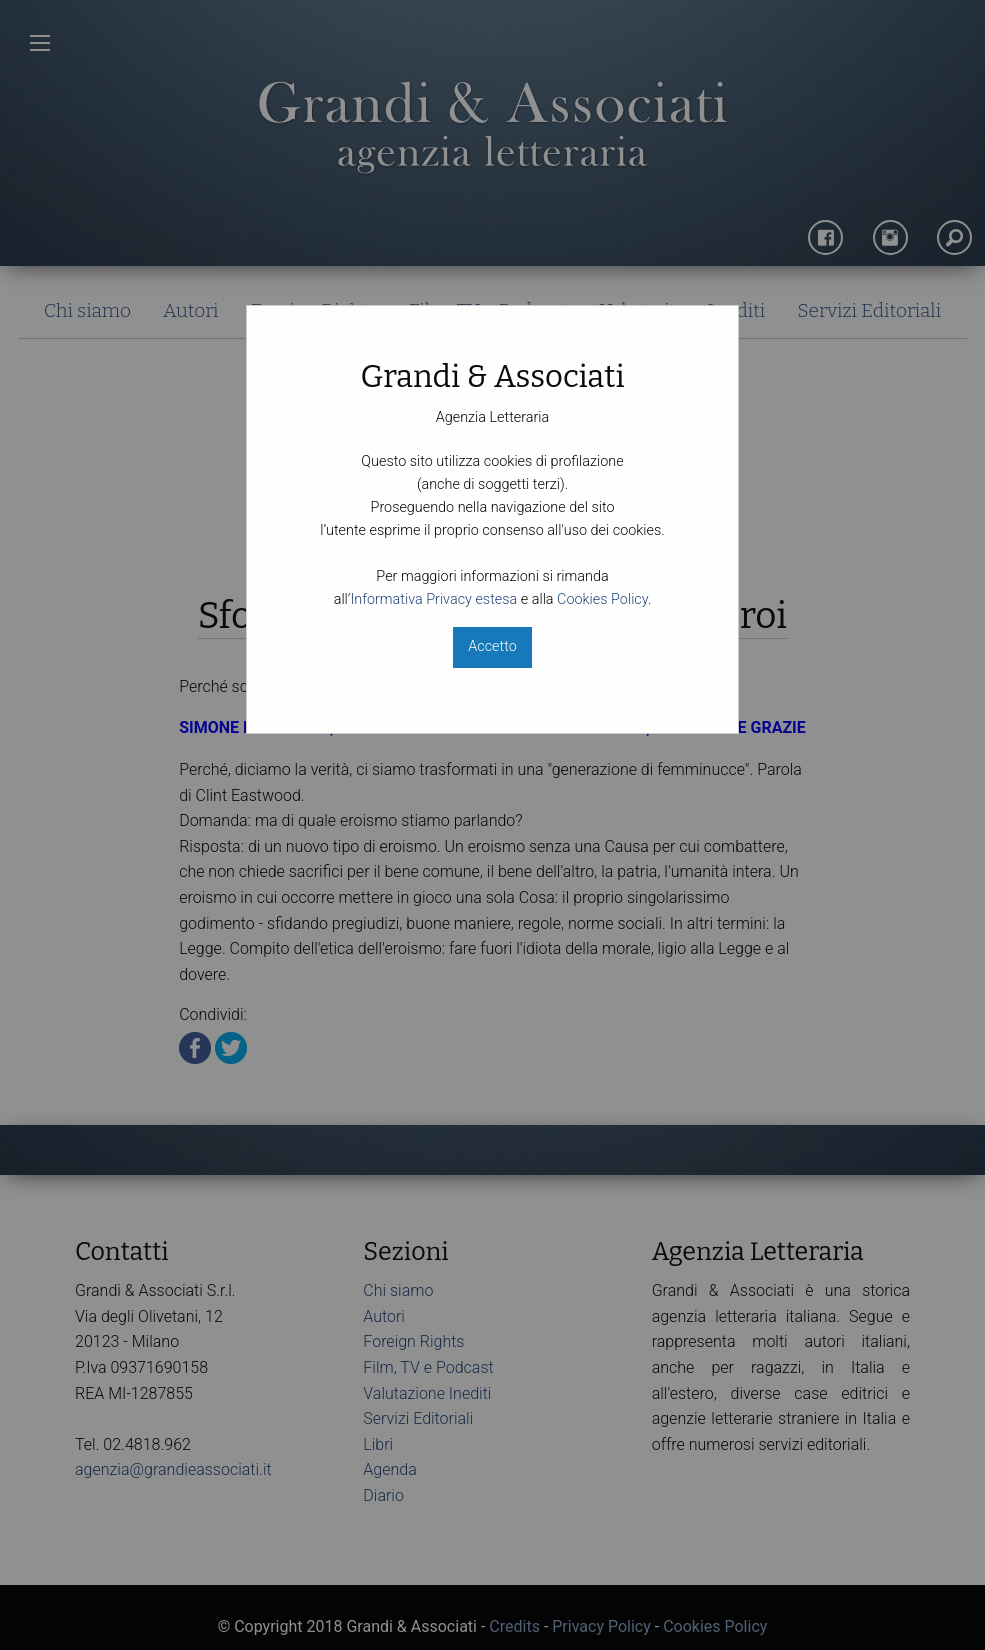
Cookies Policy (602, 599)
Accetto (492, 646)
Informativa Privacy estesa (433, 599)
